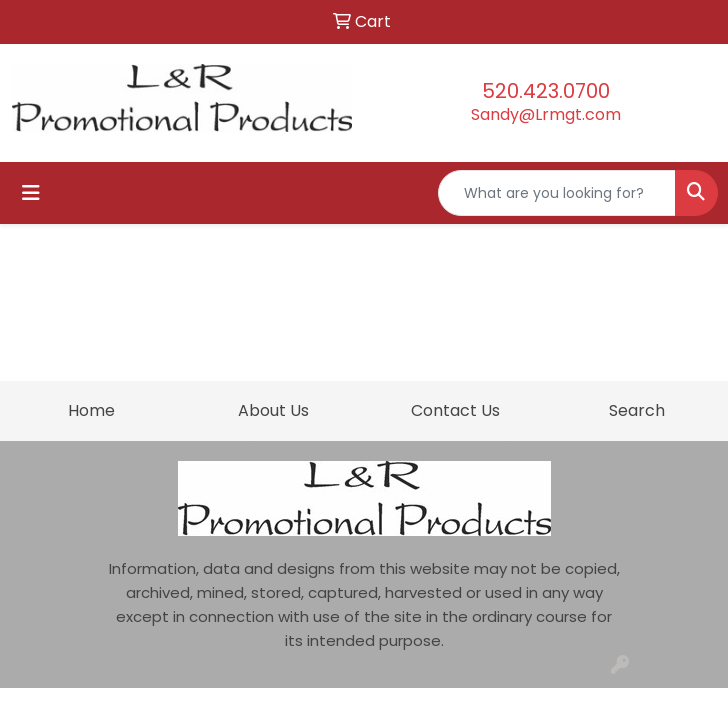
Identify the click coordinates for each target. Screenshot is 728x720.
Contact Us (455, 410)
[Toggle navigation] (31, 193)
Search (637, 410)
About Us (273, 410)
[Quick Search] (557, 193)
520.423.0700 (546, 91)
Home (91, 410)
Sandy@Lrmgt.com (546, 114)
